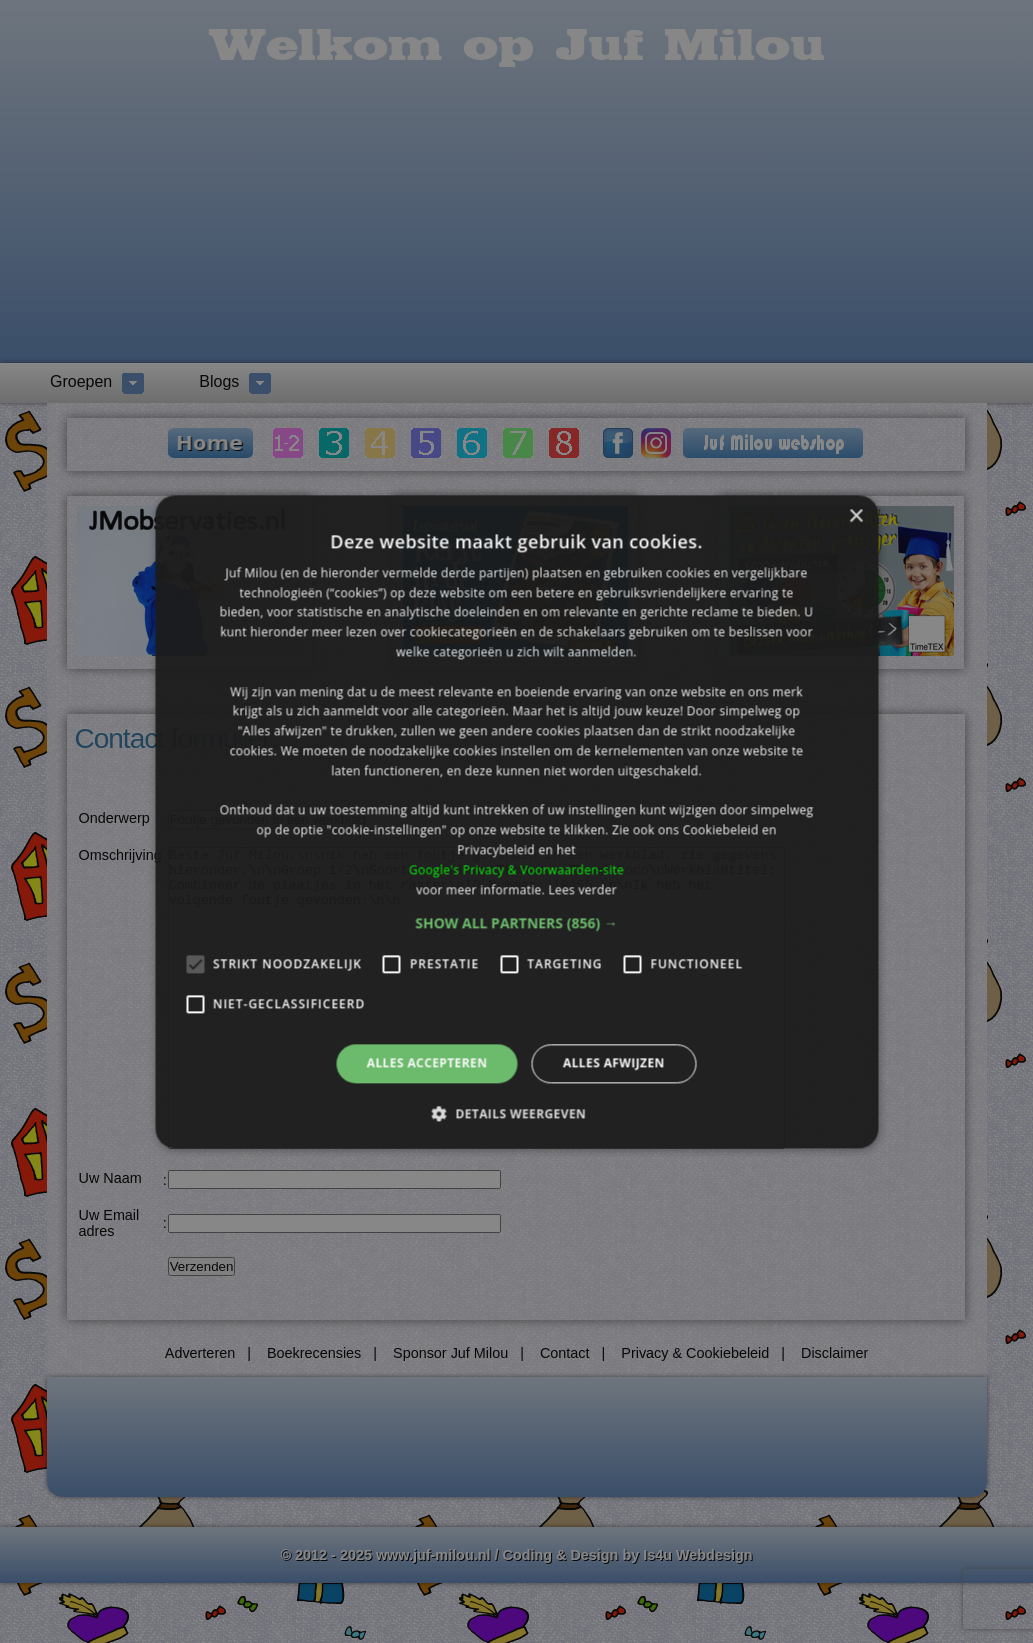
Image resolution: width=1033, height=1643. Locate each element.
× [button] (855, 516)
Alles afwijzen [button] (614, 1063)
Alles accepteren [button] (427, 1063)
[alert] (516, 821)
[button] (516, 924)
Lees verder (582, 889)
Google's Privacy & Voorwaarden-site (516, 869)
